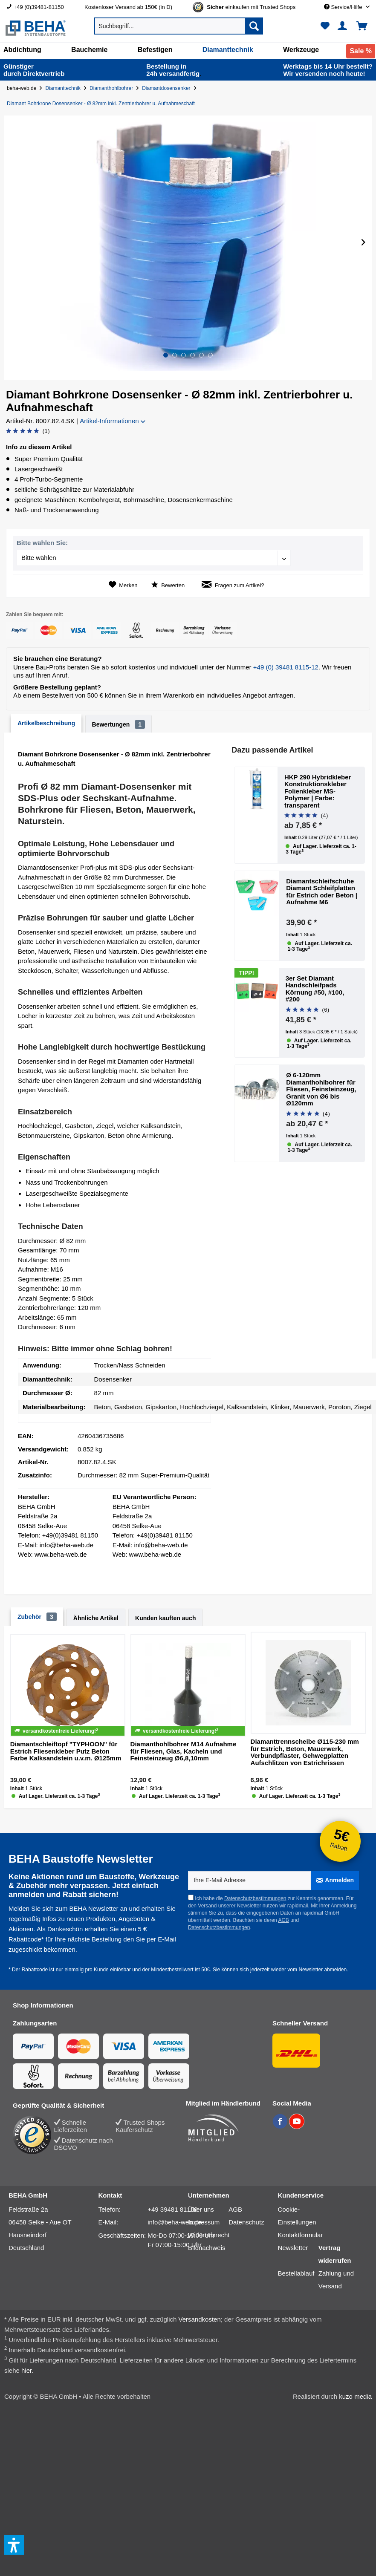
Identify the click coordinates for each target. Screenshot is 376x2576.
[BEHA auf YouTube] (296, 2126)
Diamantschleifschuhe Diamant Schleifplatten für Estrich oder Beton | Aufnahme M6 (321, 892)
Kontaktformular (300, 2234)
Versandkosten (200, 2319)
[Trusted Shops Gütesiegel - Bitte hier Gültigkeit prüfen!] (251, 7)
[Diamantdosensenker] (168, 88)
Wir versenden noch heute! (328, 70)
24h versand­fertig (173, 70)
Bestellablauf (296, 2273)
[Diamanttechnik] (228, 50)
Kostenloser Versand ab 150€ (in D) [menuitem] (128, 7)
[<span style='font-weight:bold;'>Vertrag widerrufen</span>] (338, 2254)
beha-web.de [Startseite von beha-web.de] (21, 88)
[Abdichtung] (22, 50)
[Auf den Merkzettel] (123, 584)
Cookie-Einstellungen (297, 2216)
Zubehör (37, 1616)
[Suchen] (254, 26)
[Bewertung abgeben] (28, 431)
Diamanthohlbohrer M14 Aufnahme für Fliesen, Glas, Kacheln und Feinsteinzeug (183, 1751)
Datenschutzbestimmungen (255, 1898)
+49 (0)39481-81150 (39, 7)
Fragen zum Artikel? (233, 584)
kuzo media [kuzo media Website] (355, 2396)
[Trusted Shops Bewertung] (33, 2135)
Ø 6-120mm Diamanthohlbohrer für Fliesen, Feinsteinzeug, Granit (321, 1089)
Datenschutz (246, 2222)
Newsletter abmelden (322, 1970)
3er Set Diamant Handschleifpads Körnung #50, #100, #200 (315, 989)
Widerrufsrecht (209, 2234)
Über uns (201, 2209)
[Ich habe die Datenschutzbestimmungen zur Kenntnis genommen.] (191, 1897)
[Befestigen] (155, 50)
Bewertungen (118, 724)
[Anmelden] (335, 1880)
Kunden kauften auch (165, 1618)
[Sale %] (360, 51)
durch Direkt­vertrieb (33, 70)
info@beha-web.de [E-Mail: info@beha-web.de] (174, 2222)
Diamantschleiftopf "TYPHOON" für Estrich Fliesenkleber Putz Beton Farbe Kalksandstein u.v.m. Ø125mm (65, 1751)
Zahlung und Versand (336, 2280)
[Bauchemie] (89, 50)
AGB (283, 1920)
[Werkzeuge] (301, 50)
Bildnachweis (207, 2247)
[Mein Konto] (343, 26)
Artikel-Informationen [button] (112, 420)
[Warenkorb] (365, 26)
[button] (165, 355)
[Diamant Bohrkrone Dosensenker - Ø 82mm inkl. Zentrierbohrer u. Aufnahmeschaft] (102, 103)
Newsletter (293, 2247)
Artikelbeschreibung (46, 723)
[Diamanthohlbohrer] (113, 88)
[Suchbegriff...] (178, 26)
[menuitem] (39, 7)
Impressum (204, 2222)
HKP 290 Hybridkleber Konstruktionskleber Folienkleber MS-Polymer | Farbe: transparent (317, 791)
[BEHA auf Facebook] (280, 2126)
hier (26, 2370)
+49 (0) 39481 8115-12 (285, 667)
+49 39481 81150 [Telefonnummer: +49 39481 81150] (172, 2209)
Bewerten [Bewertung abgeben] (168, 584)
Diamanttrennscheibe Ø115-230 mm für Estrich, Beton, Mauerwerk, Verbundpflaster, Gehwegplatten (305, 1752)
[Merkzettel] (324, 26)
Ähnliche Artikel (96, 1618)
